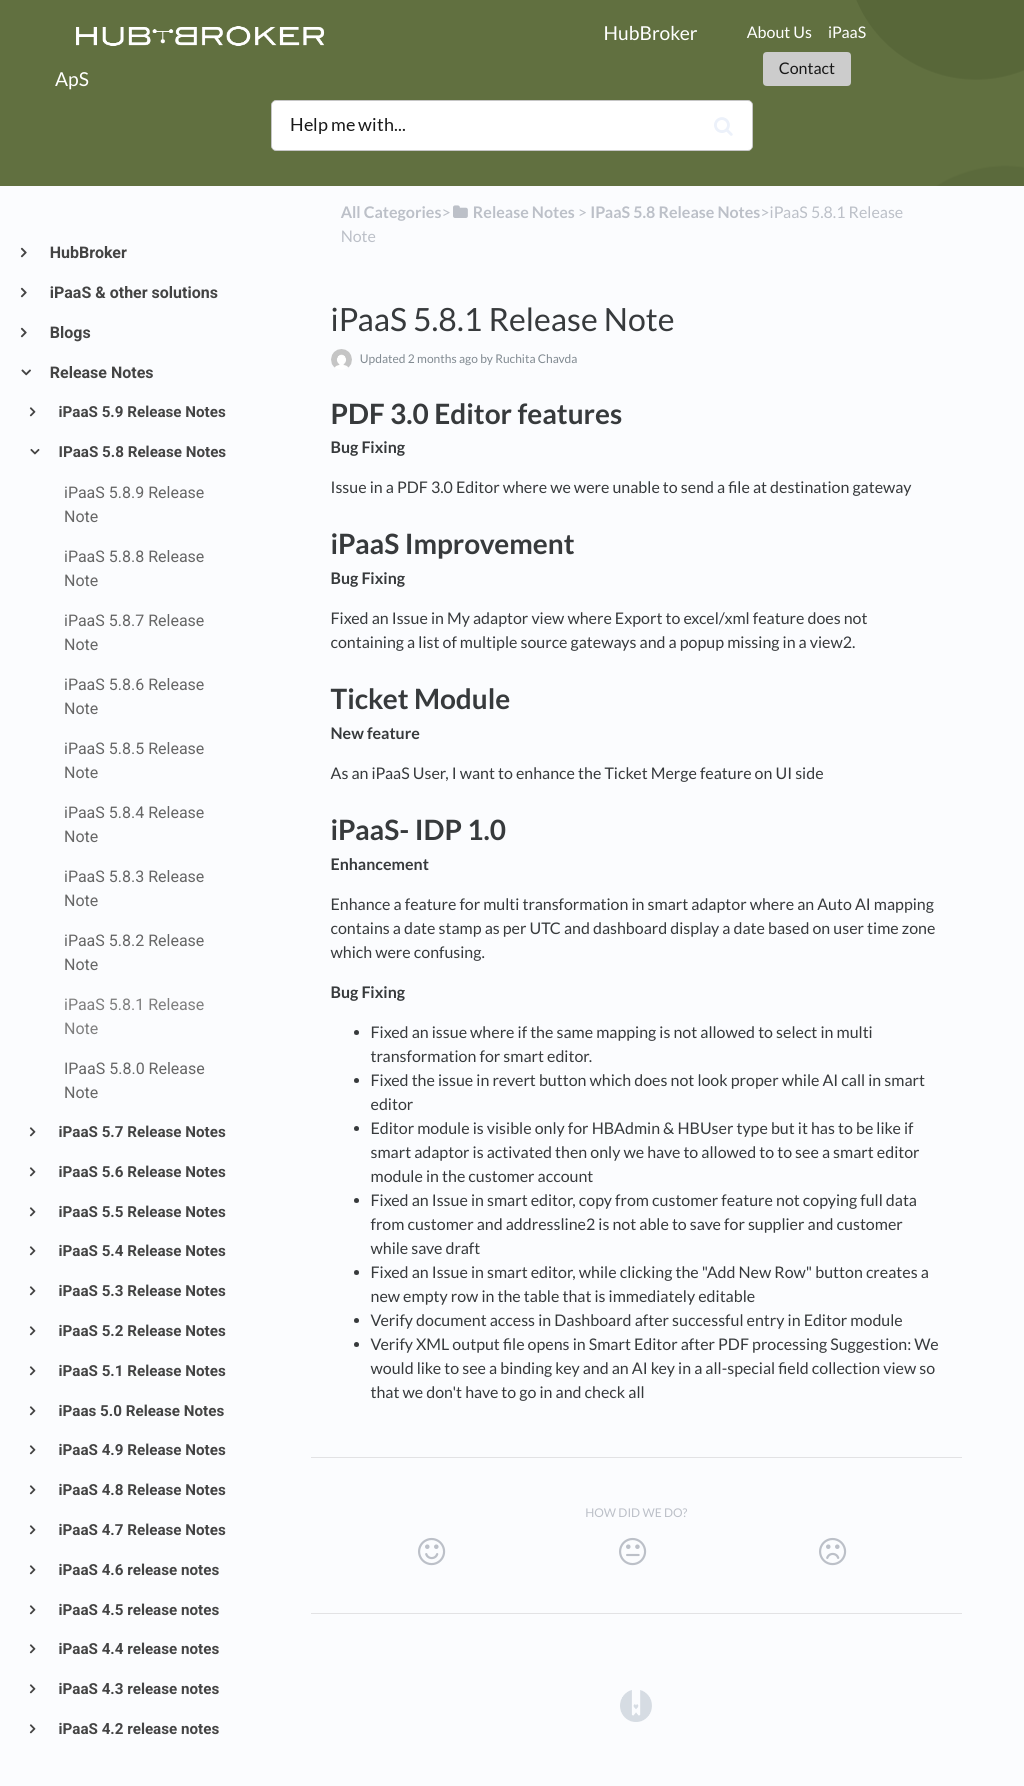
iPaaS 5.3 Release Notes (141, 1291)
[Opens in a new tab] (636, 1704)
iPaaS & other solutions (133, 292)
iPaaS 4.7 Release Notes (141, 1530)
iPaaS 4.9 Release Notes (141, 1450)
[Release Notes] (513, 212)
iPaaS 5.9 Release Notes (141, 412)
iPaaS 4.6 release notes (138, 1570)
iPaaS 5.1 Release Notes (141, 1371)
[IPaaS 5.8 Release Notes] (675, 212)
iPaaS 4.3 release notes (138, 1689)
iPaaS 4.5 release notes (138, 1610)
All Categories (391, 212)
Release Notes (101, 372)
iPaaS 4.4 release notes (138, 1649)
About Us (779, 32)
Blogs (69, 332)
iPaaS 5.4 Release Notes (141, 1251)
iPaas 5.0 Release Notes (140, 1411)
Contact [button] (807, 68)
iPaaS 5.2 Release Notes (141, 1331)
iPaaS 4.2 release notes (138, 1729)
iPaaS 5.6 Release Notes (141, 1172)
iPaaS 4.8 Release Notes (141, 1490)
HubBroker (87, 252)
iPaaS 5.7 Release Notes (141, 1132)
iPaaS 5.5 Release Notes (141, 1212)
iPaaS (847, 32)
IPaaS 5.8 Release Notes (141, 452)
